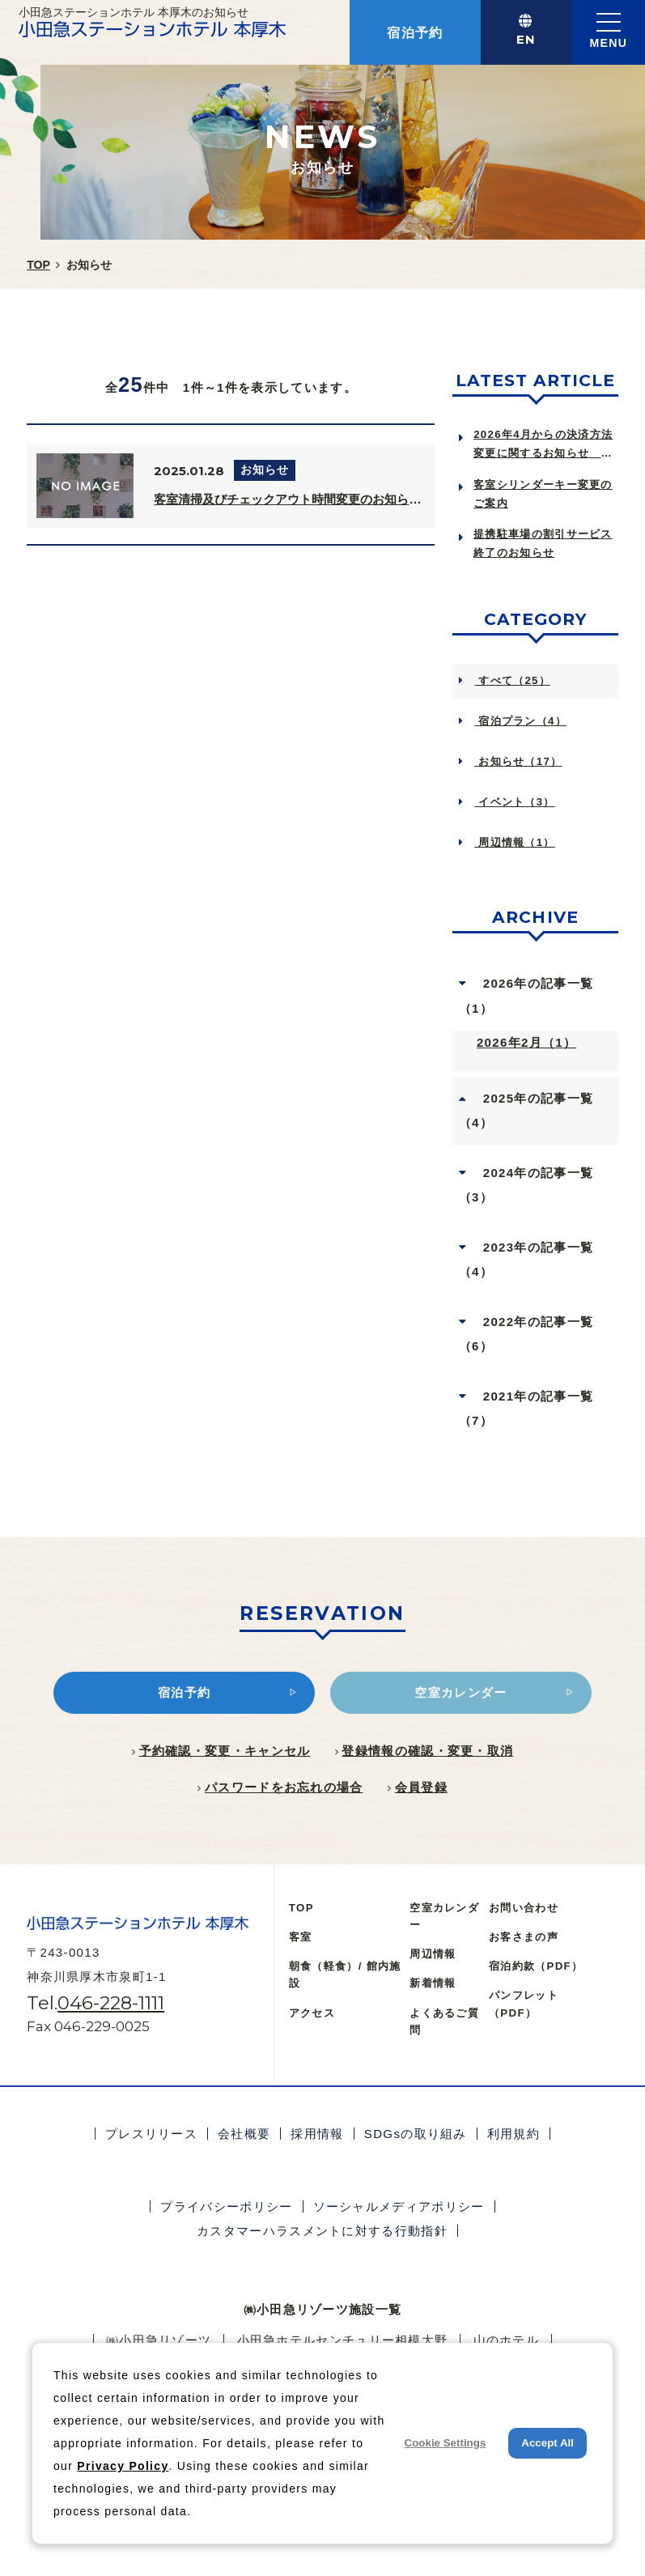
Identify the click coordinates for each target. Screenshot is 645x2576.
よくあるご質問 (444, 2021)
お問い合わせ (523, 1908)
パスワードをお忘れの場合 (284, 1787)
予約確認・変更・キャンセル (225, 1751)
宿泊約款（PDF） (536, 1966)
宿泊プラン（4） (520, 721)
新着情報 (432, 1983)
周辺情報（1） (514, 842)
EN (526, 39)
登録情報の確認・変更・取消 (427, 1751)
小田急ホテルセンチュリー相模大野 (342, 2340)
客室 (300, 1937)
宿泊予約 (415, 32)
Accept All (547, 2443)
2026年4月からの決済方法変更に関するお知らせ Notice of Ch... (543, 445)
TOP (301, 1908)
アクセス (312, 2013)
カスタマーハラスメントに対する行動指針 (322, 2231)
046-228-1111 (110, 2003)
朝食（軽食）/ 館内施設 (345, 1974)
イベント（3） (514, 802)
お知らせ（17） (518, 761)
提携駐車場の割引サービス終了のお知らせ (543, 543)
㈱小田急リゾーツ (158, 2340)
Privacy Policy (122, 2465)
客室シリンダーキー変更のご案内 (543, 493)
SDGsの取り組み (415, 2134)
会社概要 (244, 2134)
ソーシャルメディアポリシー (399, 2206)
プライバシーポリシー (226, 2206)
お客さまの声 (523, 1937)
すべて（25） (512, 680)
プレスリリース (151, 2134)
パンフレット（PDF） (523, 2003)
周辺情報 (432, 1954)
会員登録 (421, 1787)
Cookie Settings (445, 2443)
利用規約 (513, 2134)
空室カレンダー (444, 1916)
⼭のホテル (506, 2340)
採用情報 (317, 2134)
